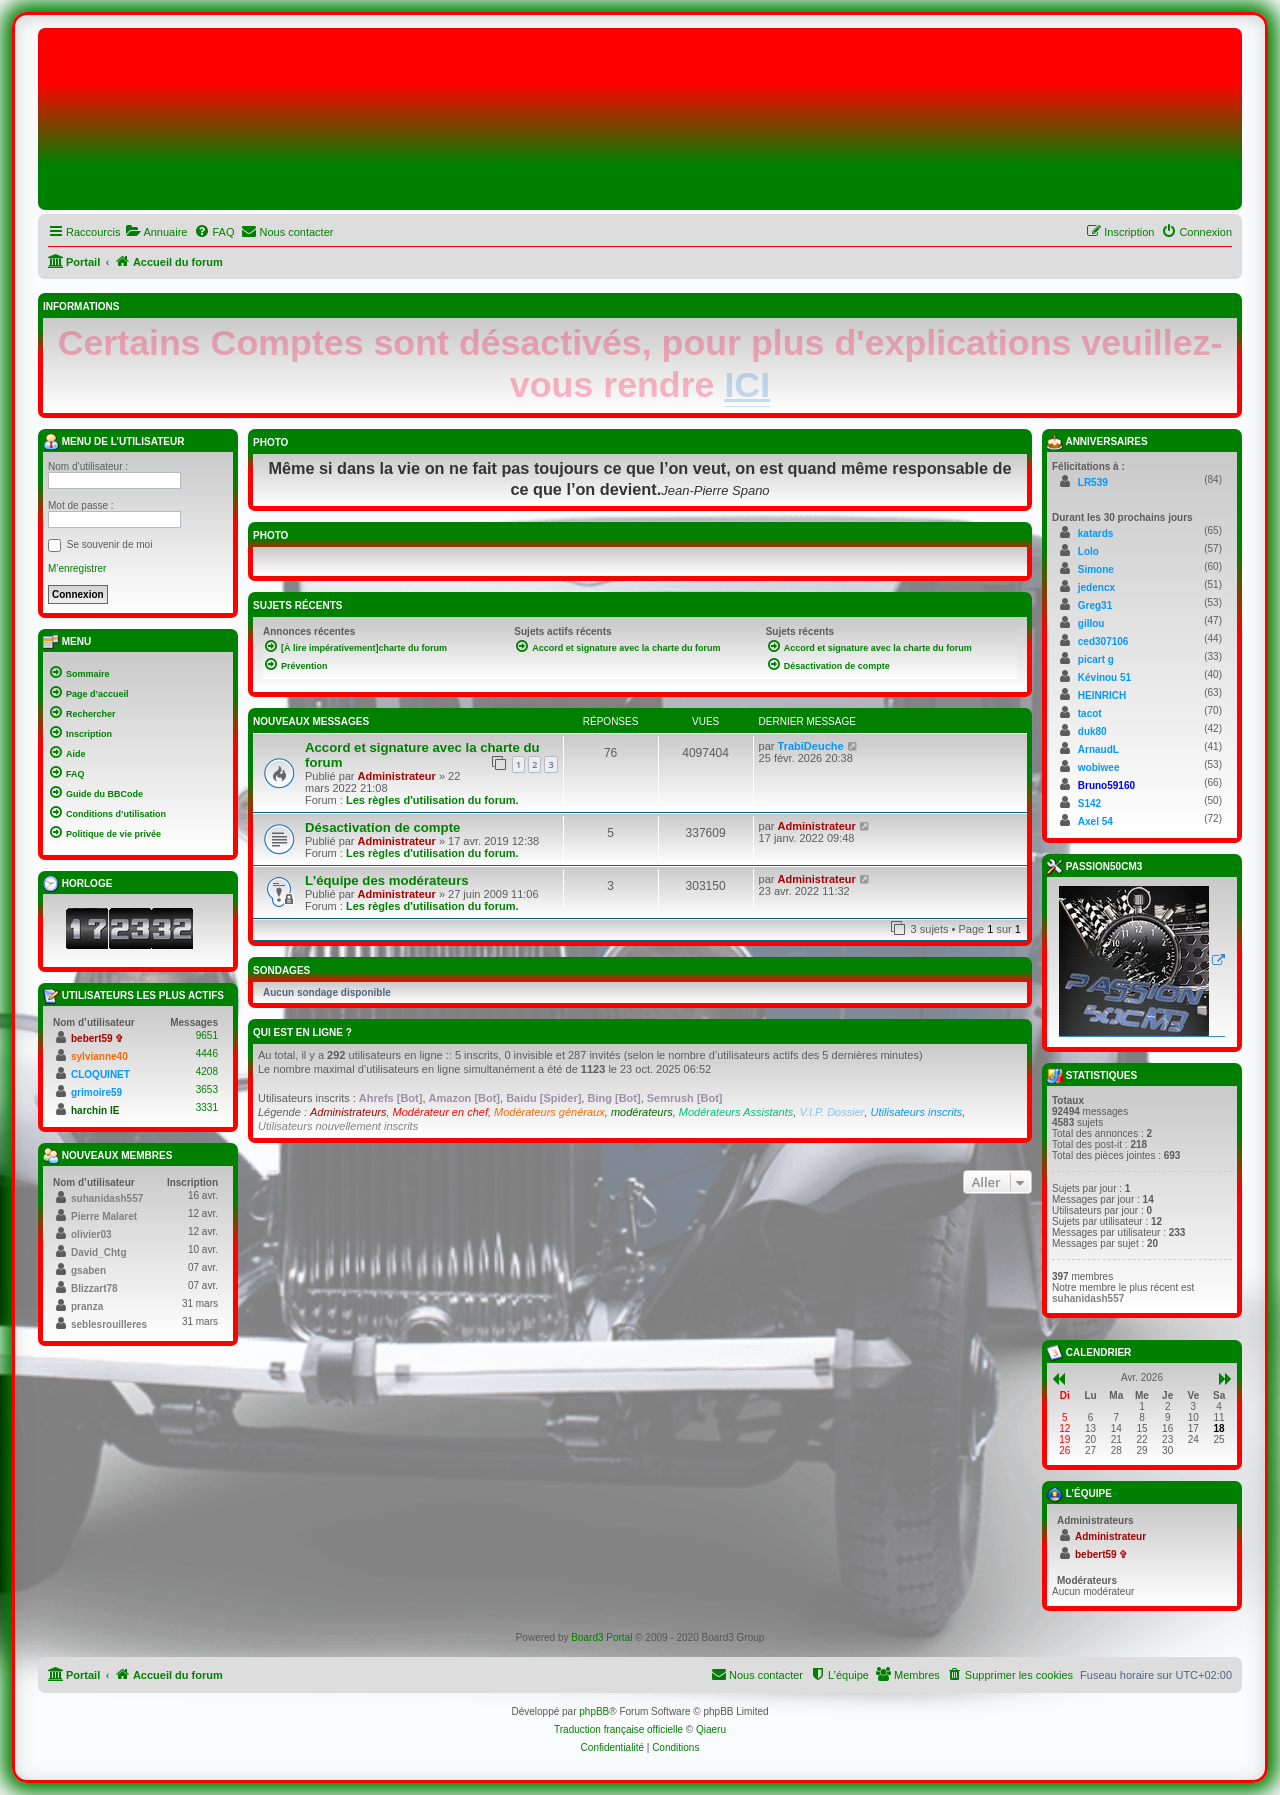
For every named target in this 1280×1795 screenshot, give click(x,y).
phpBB (594, 1711)
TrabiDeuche (811, 746)
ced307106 (1103, 641)
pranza (87, 1306)
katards (1096, 533)
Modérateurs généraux (549, 1112)
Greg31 (1095, 605)
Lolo (1088, 551)
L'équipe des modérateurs (387, 880)
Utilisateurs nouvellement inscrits (338, 1126)
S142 (1089, 803)
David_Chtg (99, 1252)
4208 (207, 1071)
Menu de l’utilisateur (113, 442)
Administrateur (397, 776)
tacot (1090, 713)
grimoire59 (96, 1092)
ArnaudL (1098, 749)
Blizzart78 (94, 1288)
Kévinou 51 (1104, 677)
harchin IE (95, 1110)
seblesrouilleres (109, 1324)
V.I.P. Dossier (831, 1112)
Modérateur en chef (440, 1112)
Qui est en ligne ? (302, 1032)
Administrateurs (348, 1112)
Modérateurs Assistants (736, 1112)
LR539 (1093, 482)
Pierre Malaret (104, 1216)
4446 (207, 1053)
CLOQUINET (100, 1074)
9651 (207, 1035)
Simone (1096, 569)
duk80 (1092, 731)
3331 (207, 1107)
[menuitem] (156, 232)
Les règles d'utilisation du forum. (432, 800)
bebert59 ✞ (97, 1038)
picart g (1096, 659)
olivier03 (91, 1234)
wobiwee (1099, 767)
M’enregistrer (77, 568)
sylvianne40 (99, 1056)
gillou (1091, 623)
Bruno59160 (1106, 785)
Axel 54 (1095, 821)
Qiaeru (711, 1729)
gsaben (88, 1270)
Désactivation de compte (382, 827)
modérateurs (642, 1112)
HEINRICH (1102, 695)
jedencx (1096, 587)
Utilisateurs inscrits (917, 1112)
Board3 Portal (601, 1637)
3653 (207, 1089)
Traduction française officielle (618, 1729)
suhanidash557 (107, 1198)
